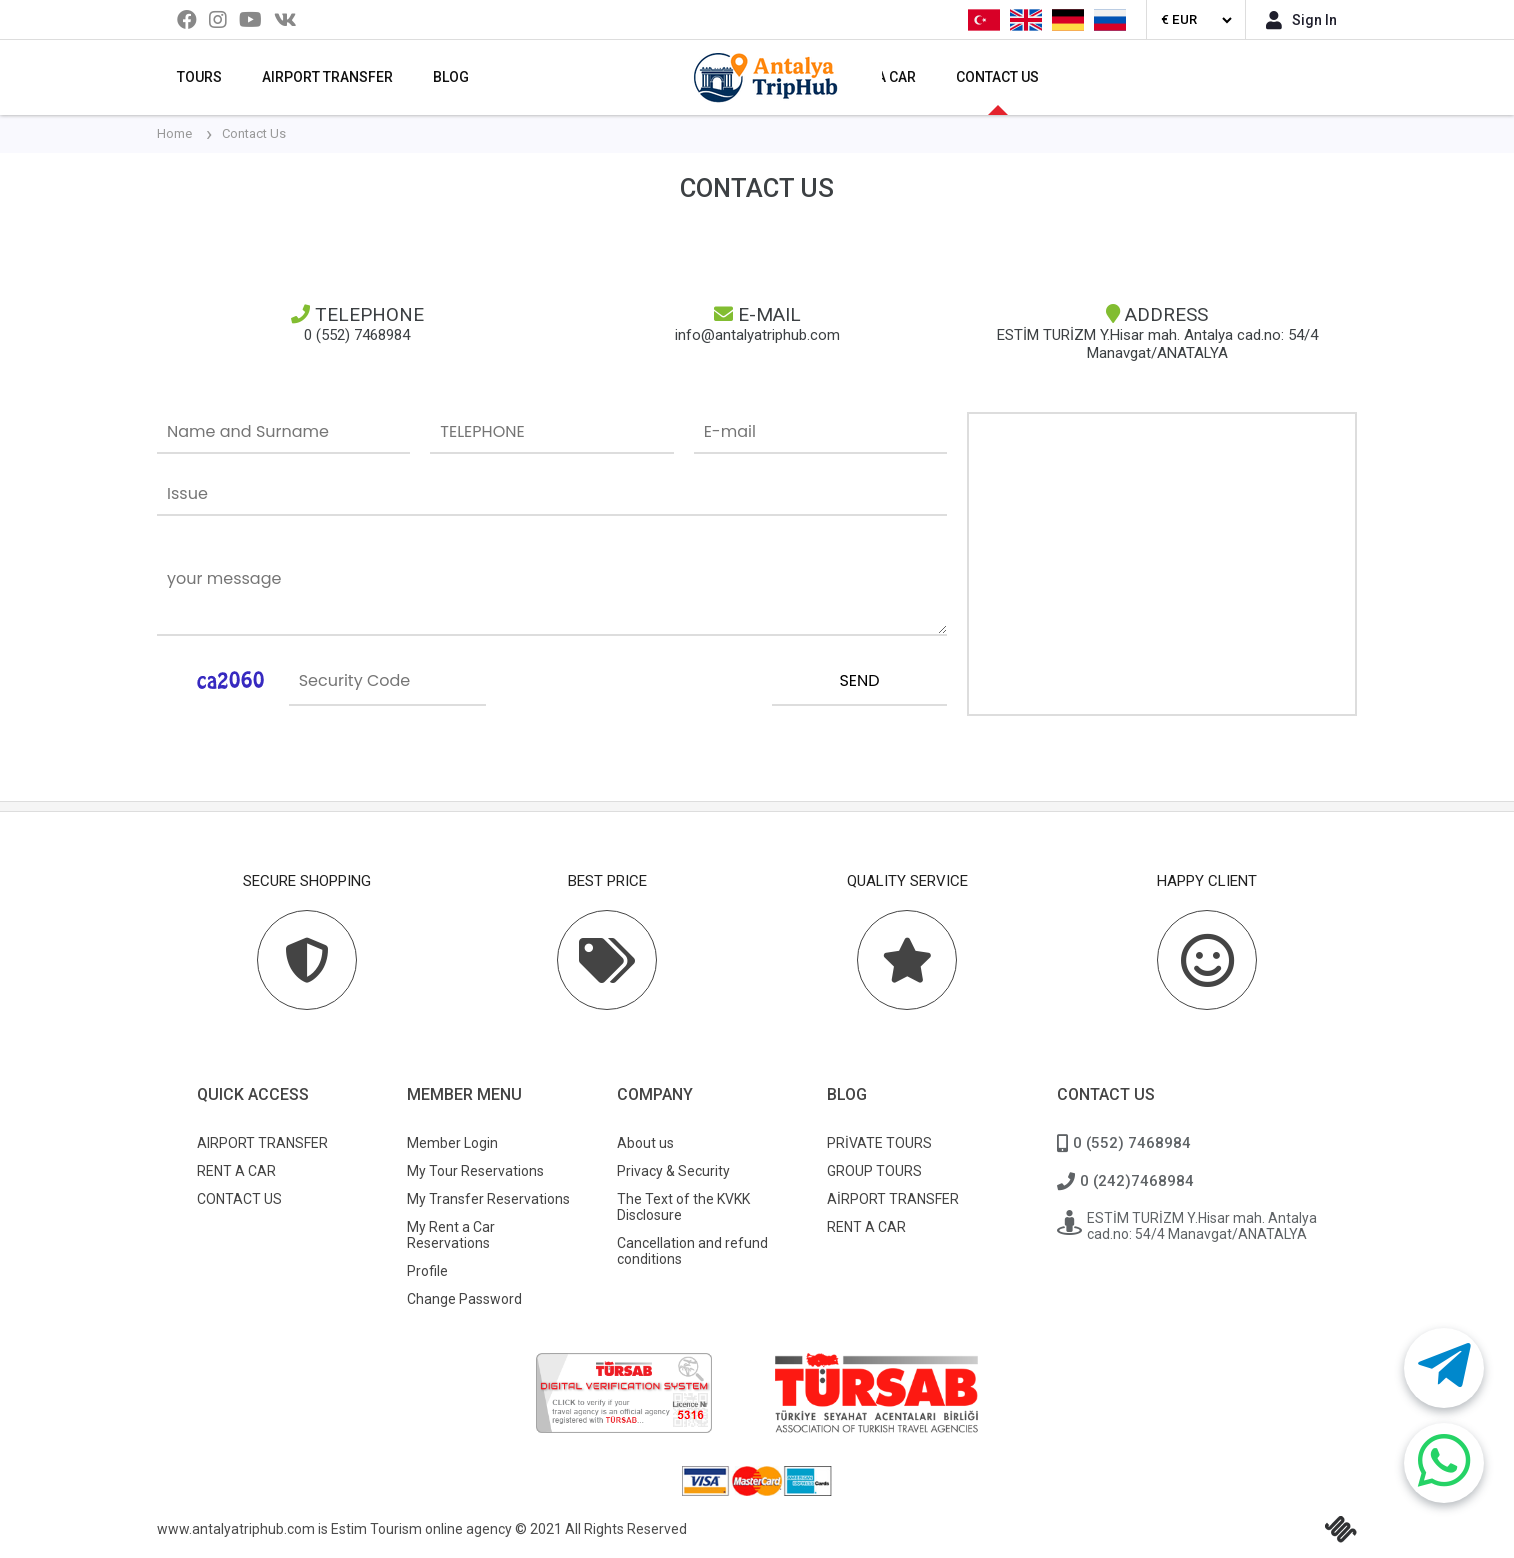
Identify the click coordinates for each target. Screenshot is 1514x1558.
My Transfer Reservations (488, 1199)
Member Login (452, 1143)
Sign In (1301, 20)
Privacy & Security (673, 1171)
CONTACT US (997, 77)
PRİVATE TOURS (879, 1143)
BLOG (451, 77)
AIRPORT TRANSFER (327, 77)
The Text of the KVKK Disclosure (683, 1207)
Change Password (464, 1299)
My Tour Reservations (475, 1171)
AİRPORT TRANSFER (893, 1199)
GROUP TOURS (874, 1171)
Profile (427, 1271)
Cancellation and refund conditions (692, 1251)
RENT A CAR (236, 1171)
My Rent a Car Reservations (451, 1235)
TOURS (199, 77)
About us (645, 1143)
